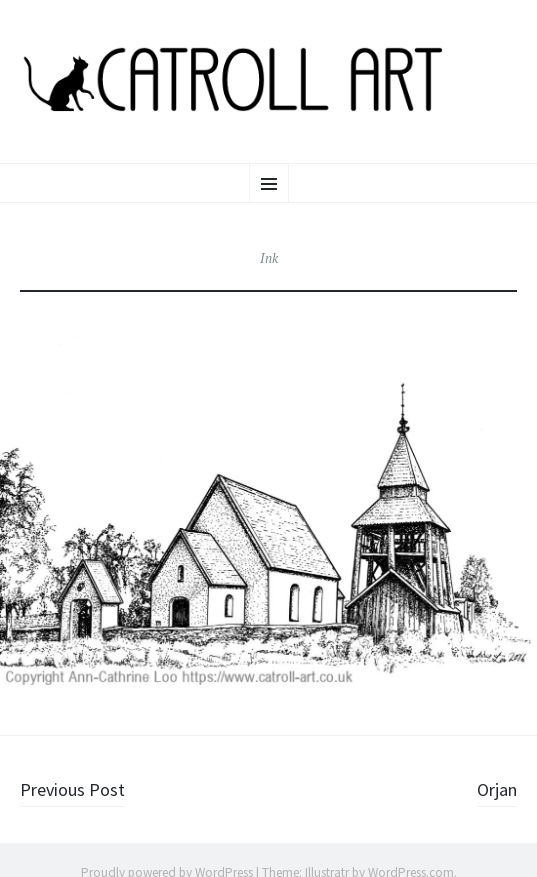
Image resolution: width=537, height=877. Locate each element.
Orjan (497, 789)
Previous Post (72, 789)
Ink (269, 258)
